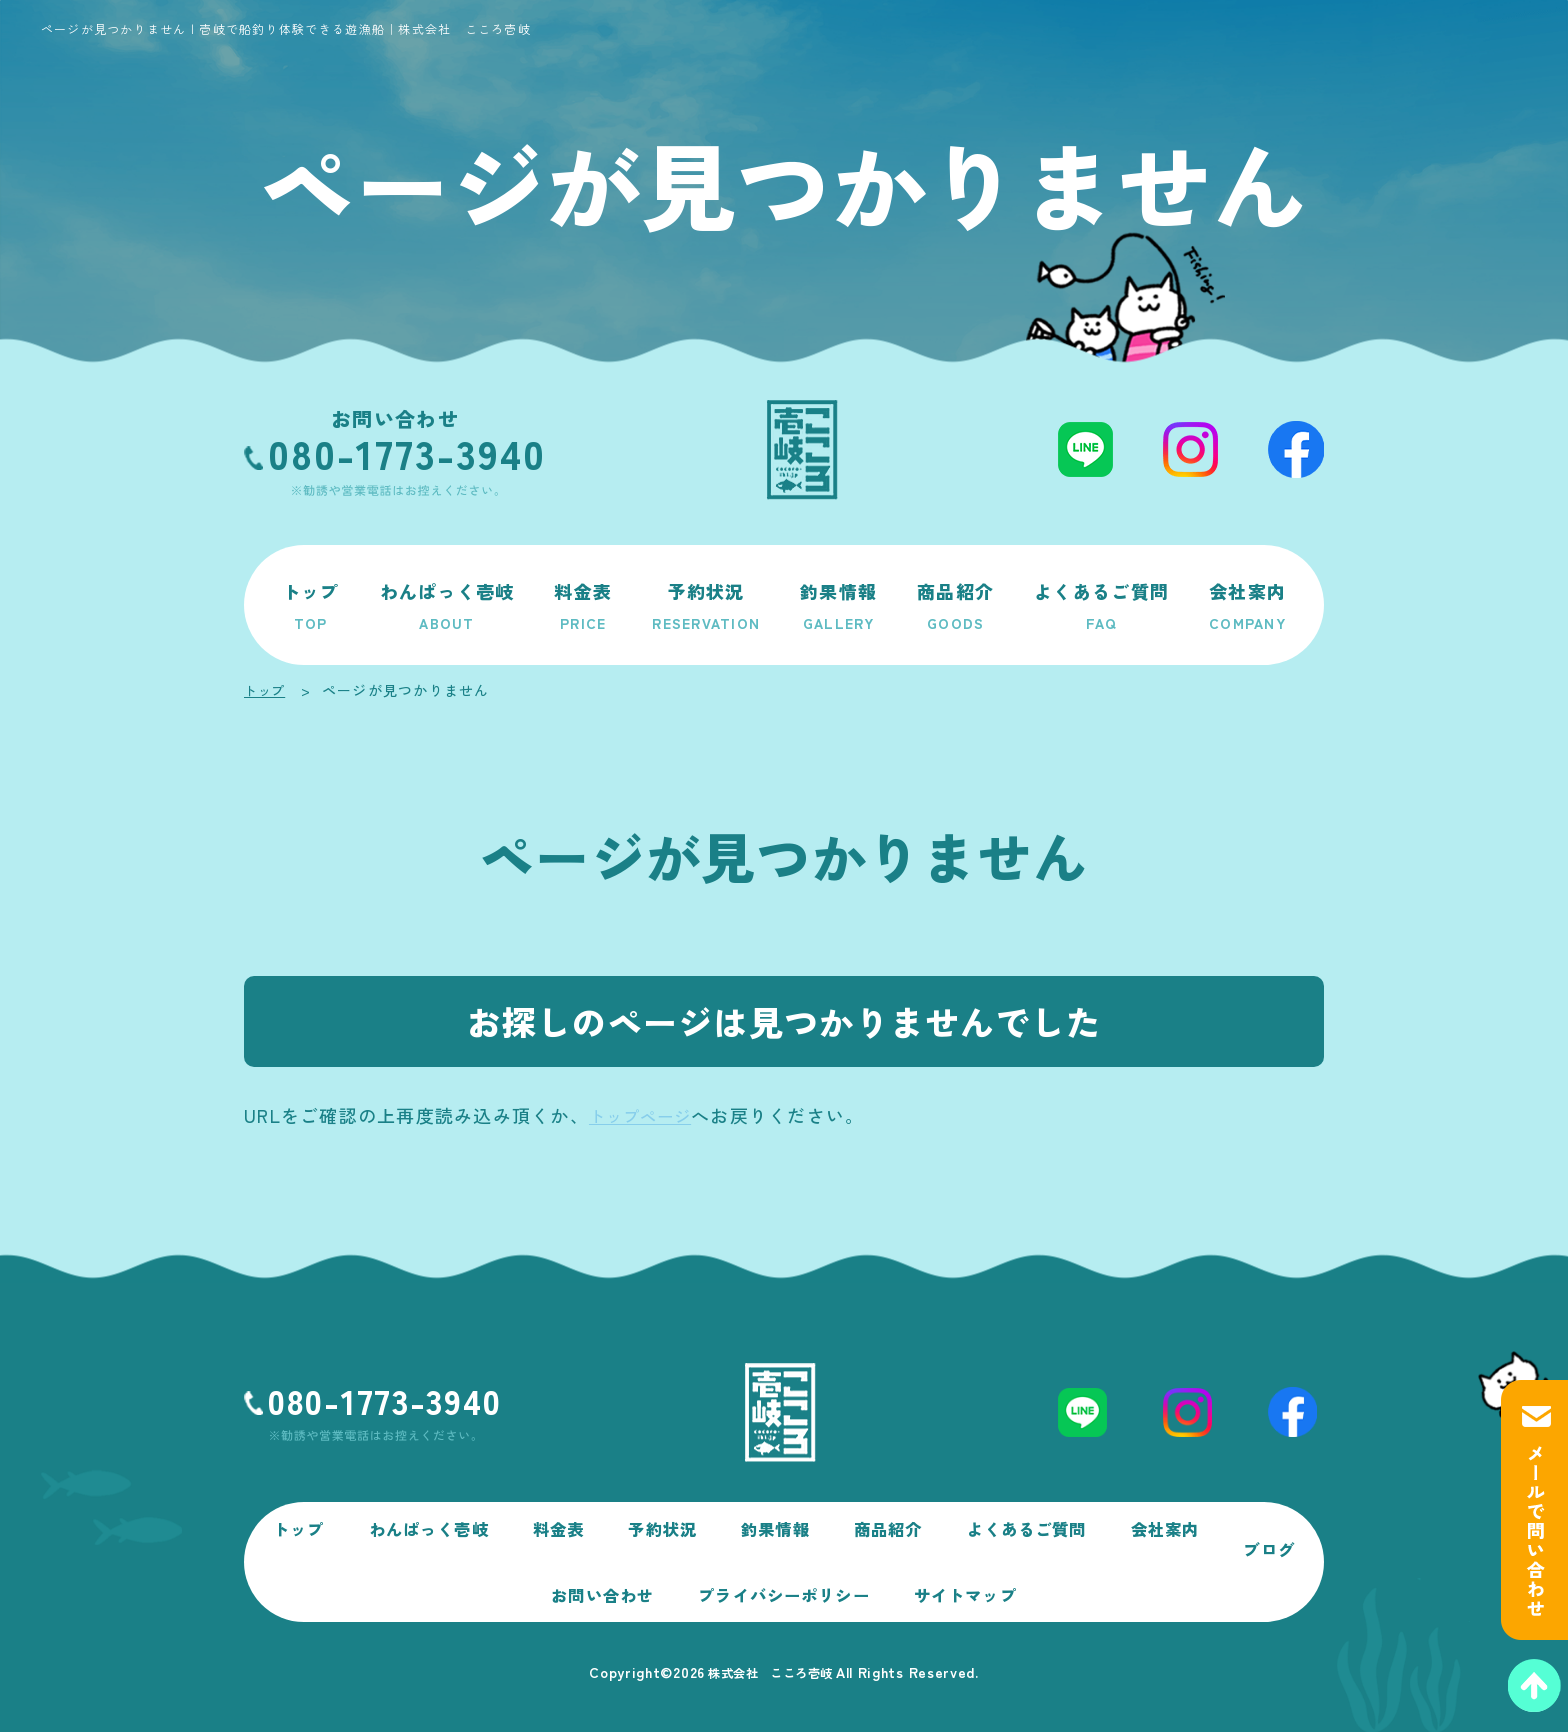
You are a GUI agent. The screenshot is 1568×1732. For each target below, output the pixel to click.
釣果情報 (838, 605)
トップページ (647, 1115)
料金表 (583, 605)
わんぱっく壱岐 (447, 605)
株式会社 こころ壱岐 (770, 1672)
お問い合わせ (639, 1585)
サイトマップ (1027, 1585)
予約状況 (706, 605)
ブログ (512, 1585)
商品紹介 (955, 605)
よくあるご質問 (1101, 605)
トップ (311, 605)
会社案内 (1247, 605)
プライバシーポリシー (833, 1585)
